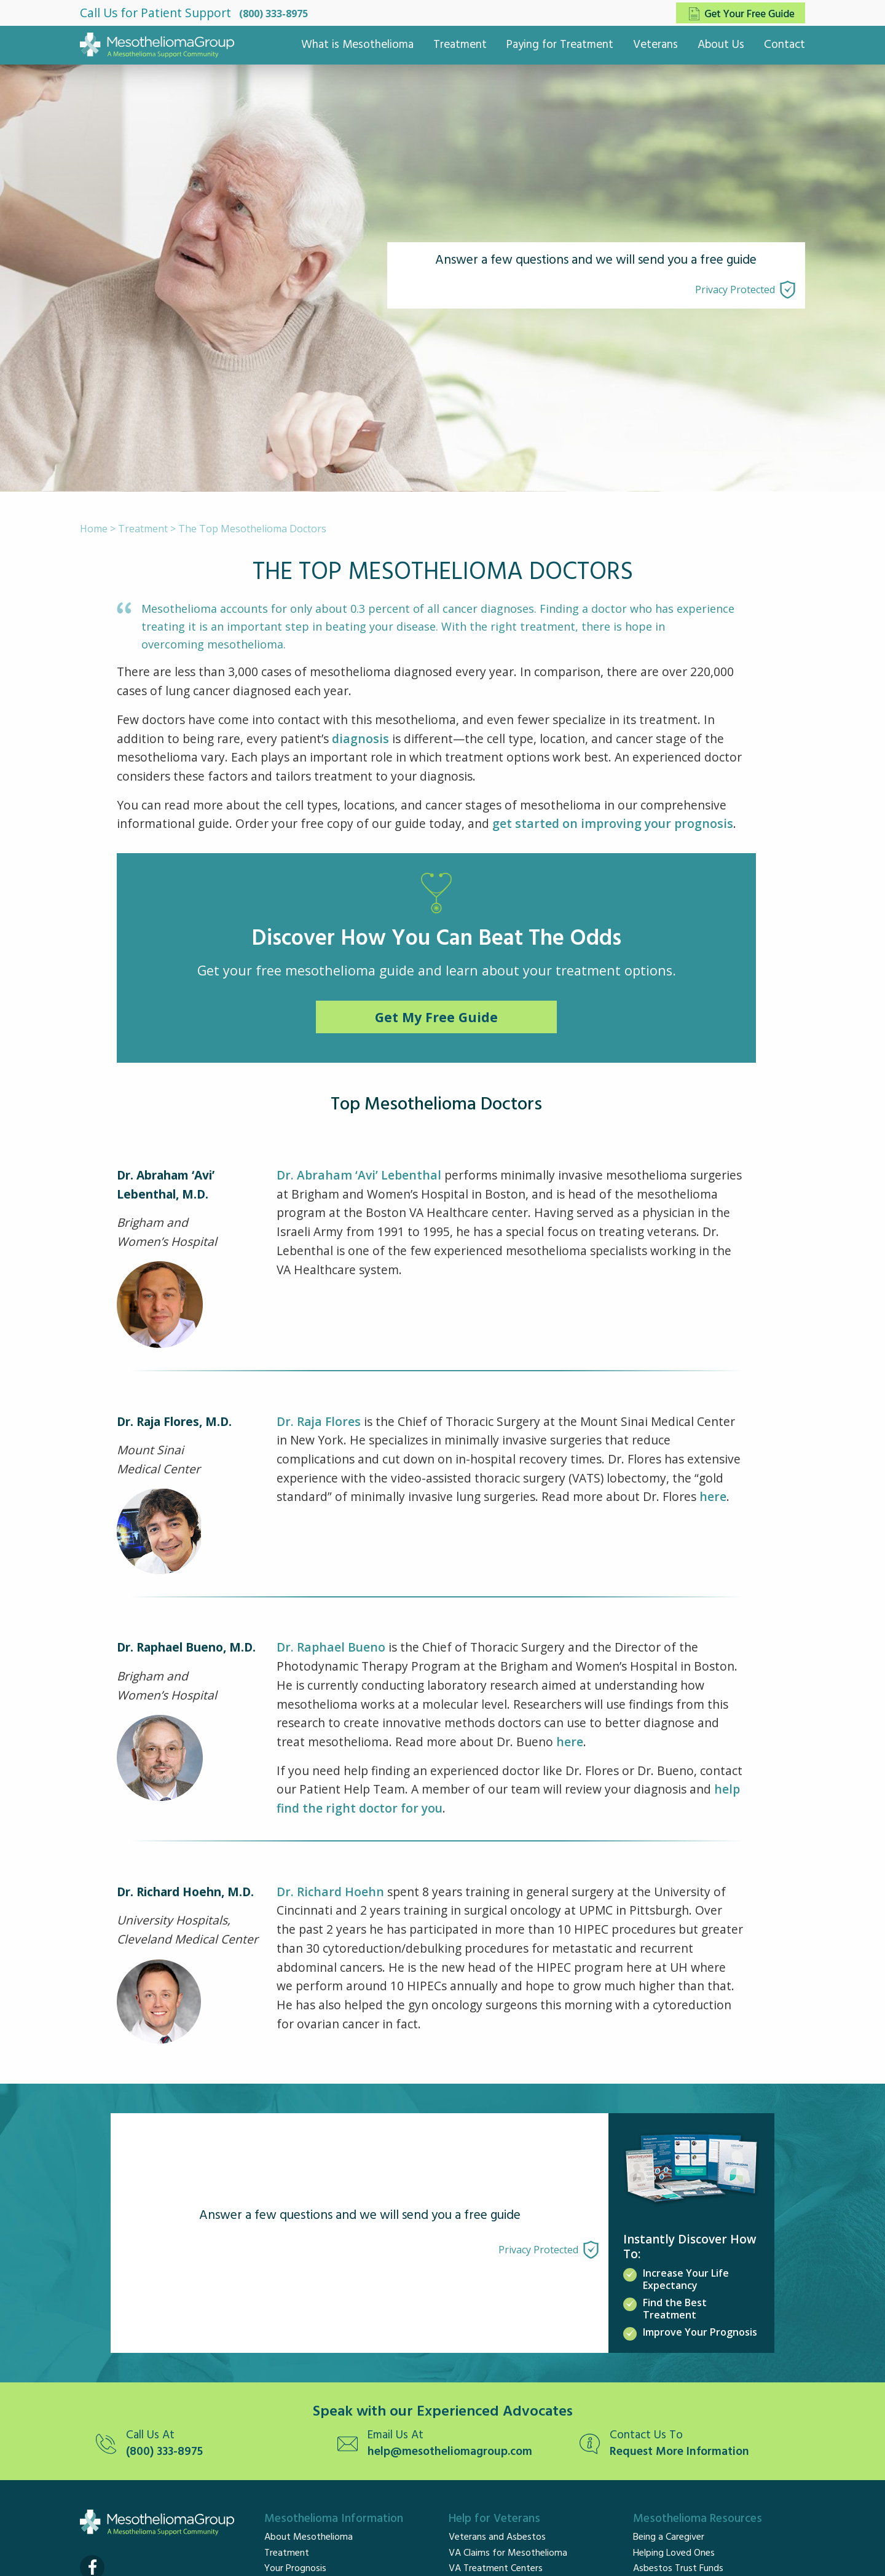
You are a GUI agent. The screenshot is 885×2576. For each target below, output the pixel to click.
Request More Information (679, 2452)
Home (94, 528)
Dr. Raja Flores (319, 1421)
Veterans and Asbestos (497, 2537)
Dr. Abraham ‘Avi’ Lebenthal (359, 1175)
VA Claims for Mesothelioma (508, 2553)
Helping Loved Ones (674, 2553)
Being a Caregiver (668, 2537)
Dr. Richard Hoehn (330, 1891)
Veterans (655, 45)
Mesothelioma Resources (697, 2519)
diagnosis (360, 738)
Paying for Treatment (559, 45)
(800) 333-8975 (273, 13)
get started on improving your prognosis (612, 823)
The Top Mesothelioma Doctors (252, 528)
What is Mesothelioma (357, 45)
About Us (721, 45)
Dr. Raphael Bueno (331, 1647)
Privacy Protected (735, 289)
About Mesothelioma (308, 2537)
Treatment (460, 45)
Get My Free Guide (436, 1017)
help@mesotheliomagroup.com (450, 2452)
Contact (784, 45)
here (712, 1496)
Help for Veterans (494, 2519)
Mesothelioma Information (333, 2519)
